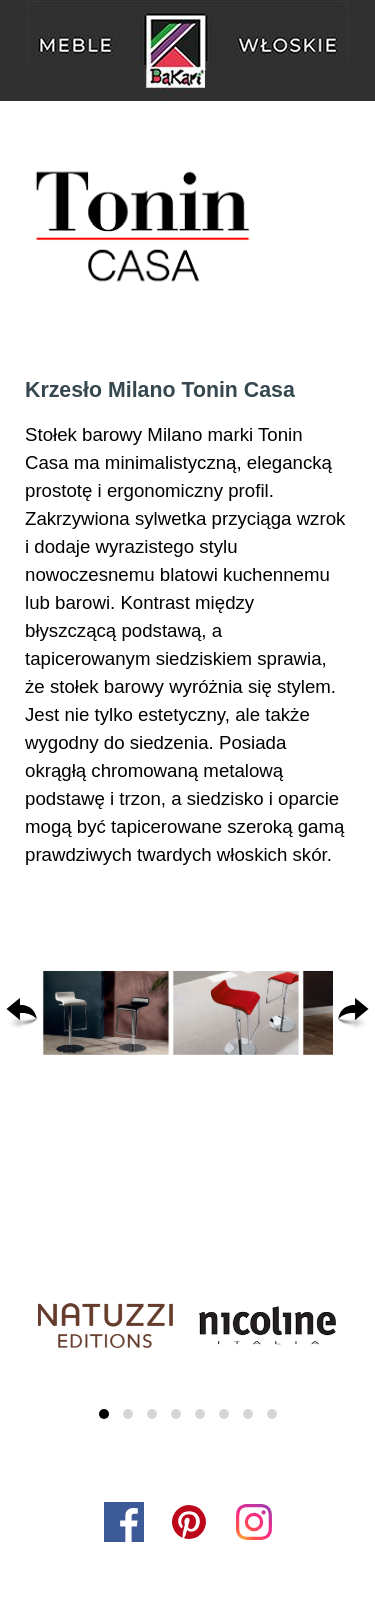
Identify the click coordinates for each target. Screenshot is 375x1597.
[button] (106, 1013)
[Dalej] (353, 1013)
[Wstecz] (21, 1013)
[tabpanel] (187, 621)
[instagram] (254, 1522)
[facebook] (124, 1522)
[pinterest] (189, 1522)
